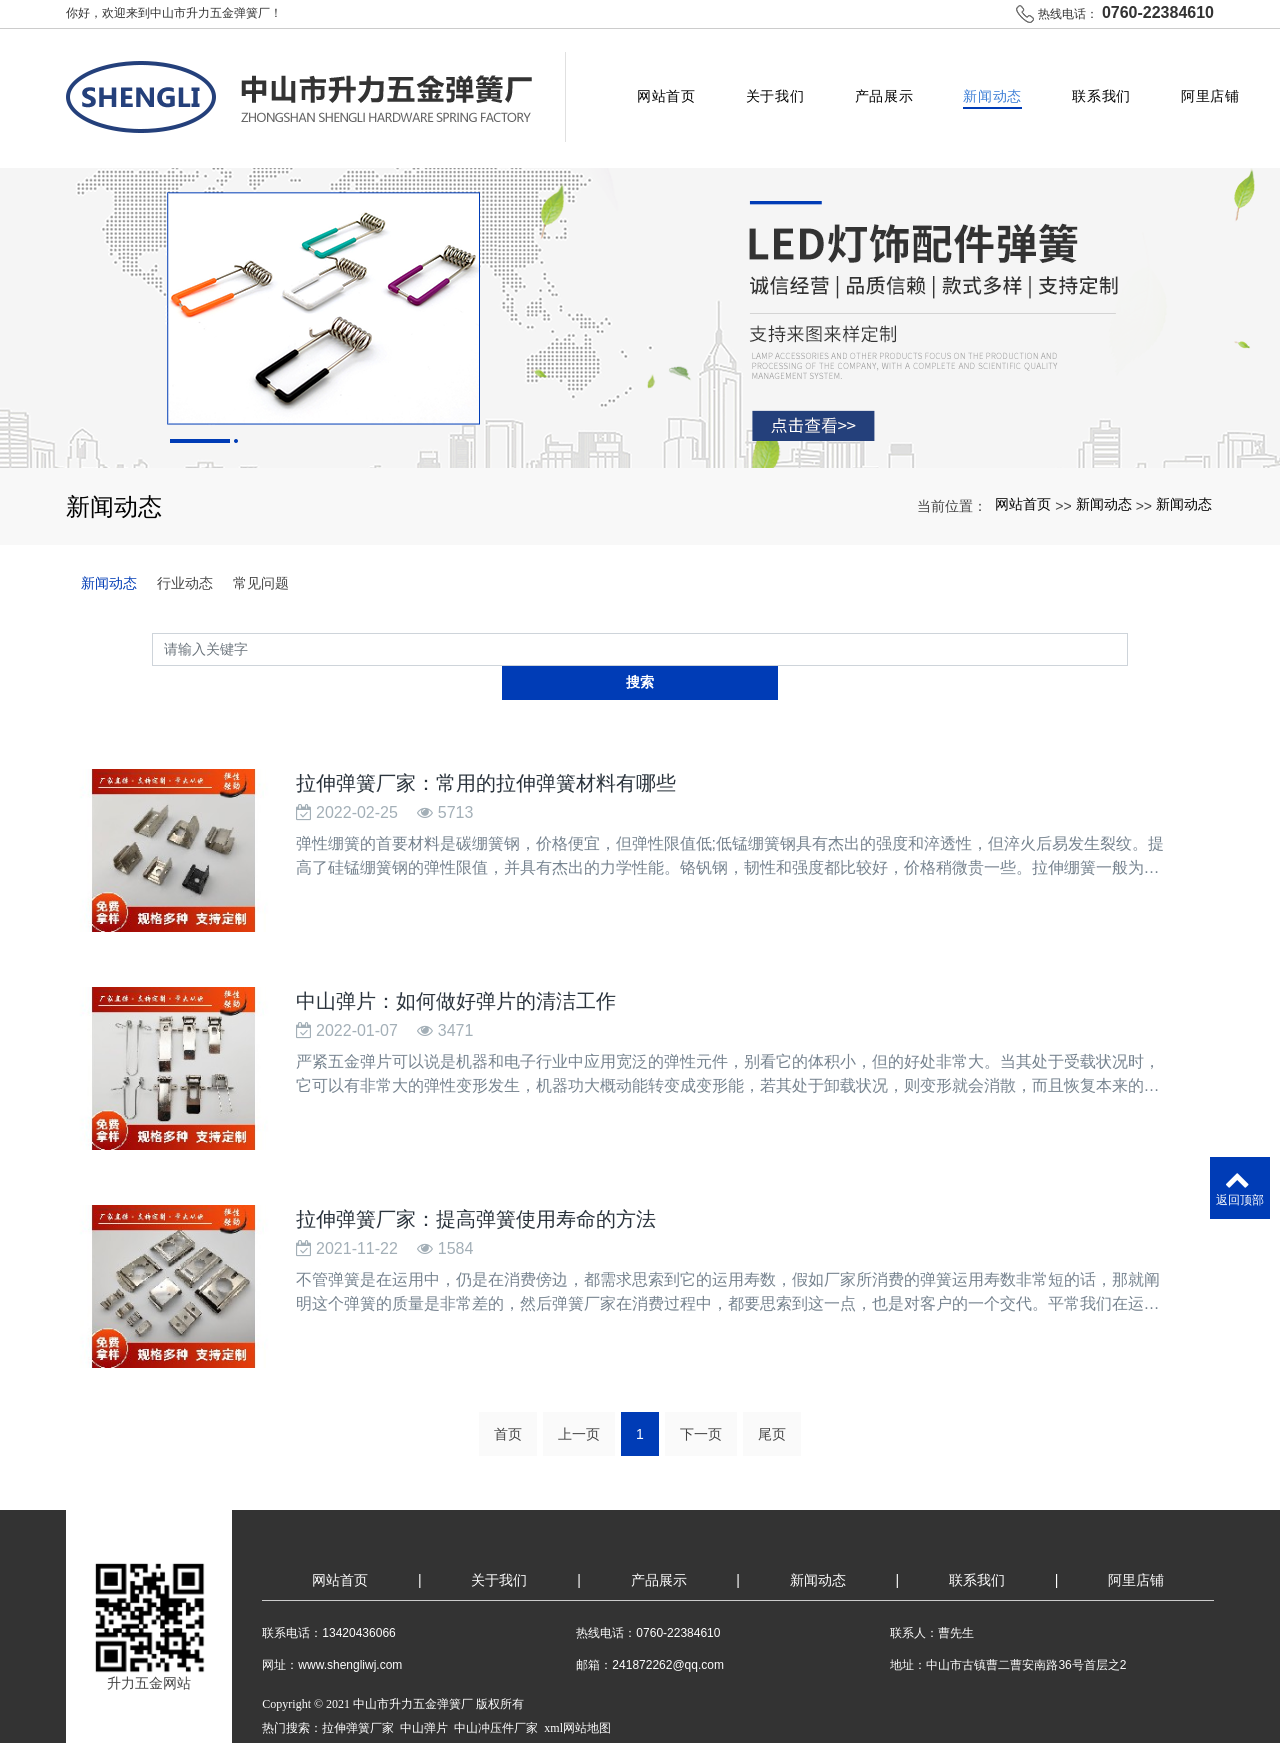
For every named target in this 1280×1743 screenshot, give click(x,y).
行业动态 (185, 554)
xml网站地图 (577, 1650)
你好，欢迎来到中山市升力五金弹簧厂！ (174, 13)
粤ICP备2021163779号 (319, 1674)
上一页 (579, 1356)
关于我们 (779, 84)
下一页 (701, 1356)
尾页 (772, 1356)
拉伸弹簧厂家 (358, 1650)
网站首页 (670, 84)
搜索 (1128, 620)
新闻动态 (996, 84)
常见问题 (261, 554)
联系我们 (1105, 84)
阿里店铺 (1214, 84)
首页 (508, 1356)
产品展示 (888, 84)
